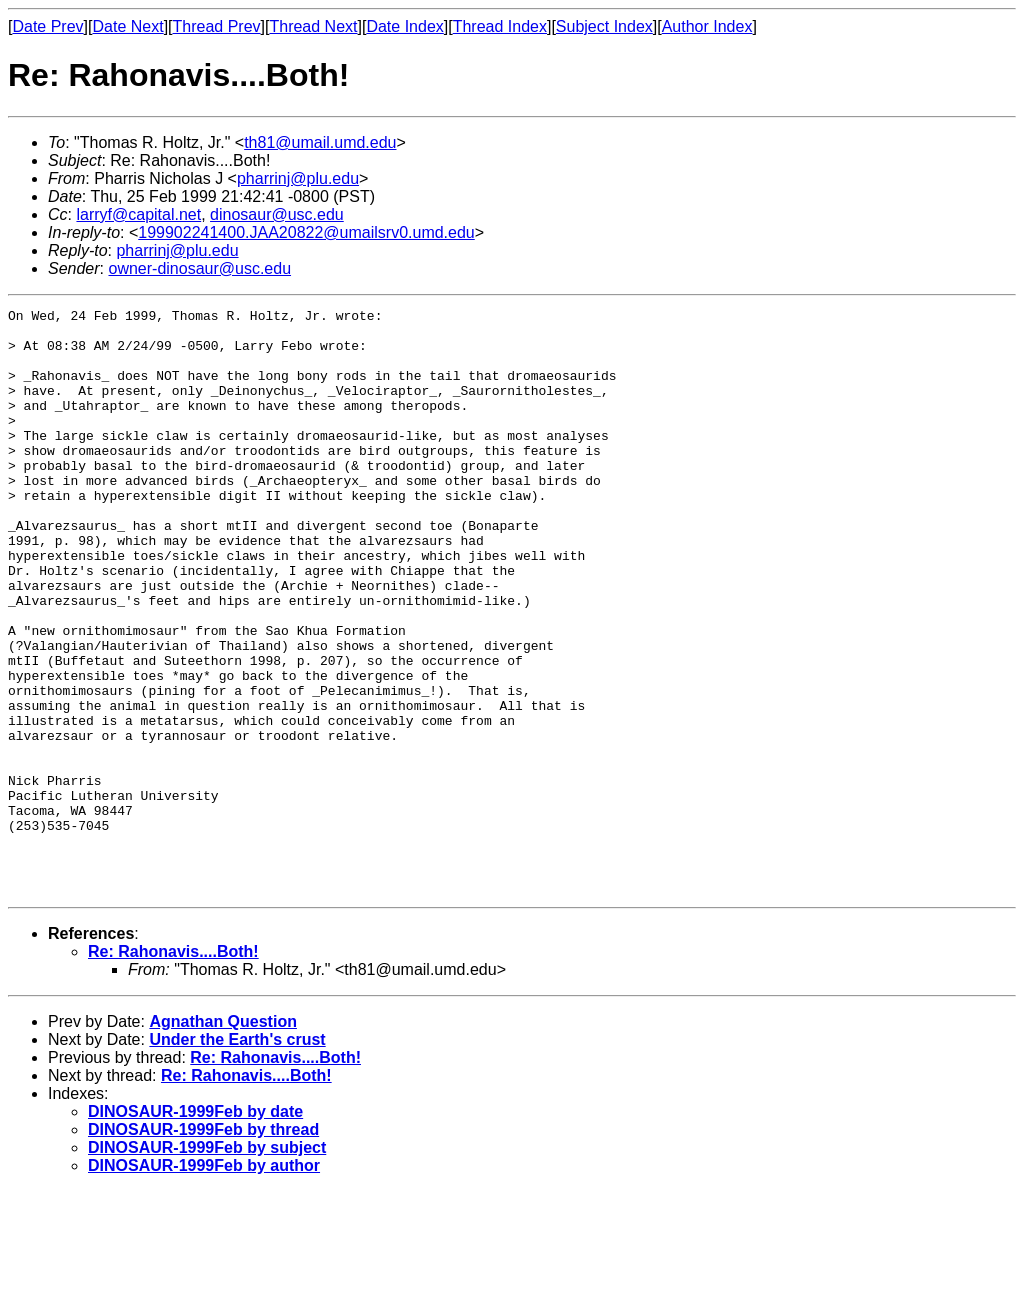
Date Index (404, 26)
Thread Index (500, 26)
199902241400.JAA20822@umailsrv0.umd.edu (306, 232)
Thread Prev (217, 26)
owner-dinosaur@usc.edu (199, 268)
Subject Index (604, 26)
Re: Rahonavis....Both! (173, 1068)
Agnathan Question (223, 1138)
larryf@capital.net (138, 214)
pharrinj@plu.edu (298, 178)
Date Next (127, 26)
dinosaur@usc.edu (277, 214)
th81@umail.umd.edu (320, 142)
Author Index (707, 26)
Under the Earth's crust (237, 1156)
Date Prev (47, 26)
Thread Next (313, 26)
